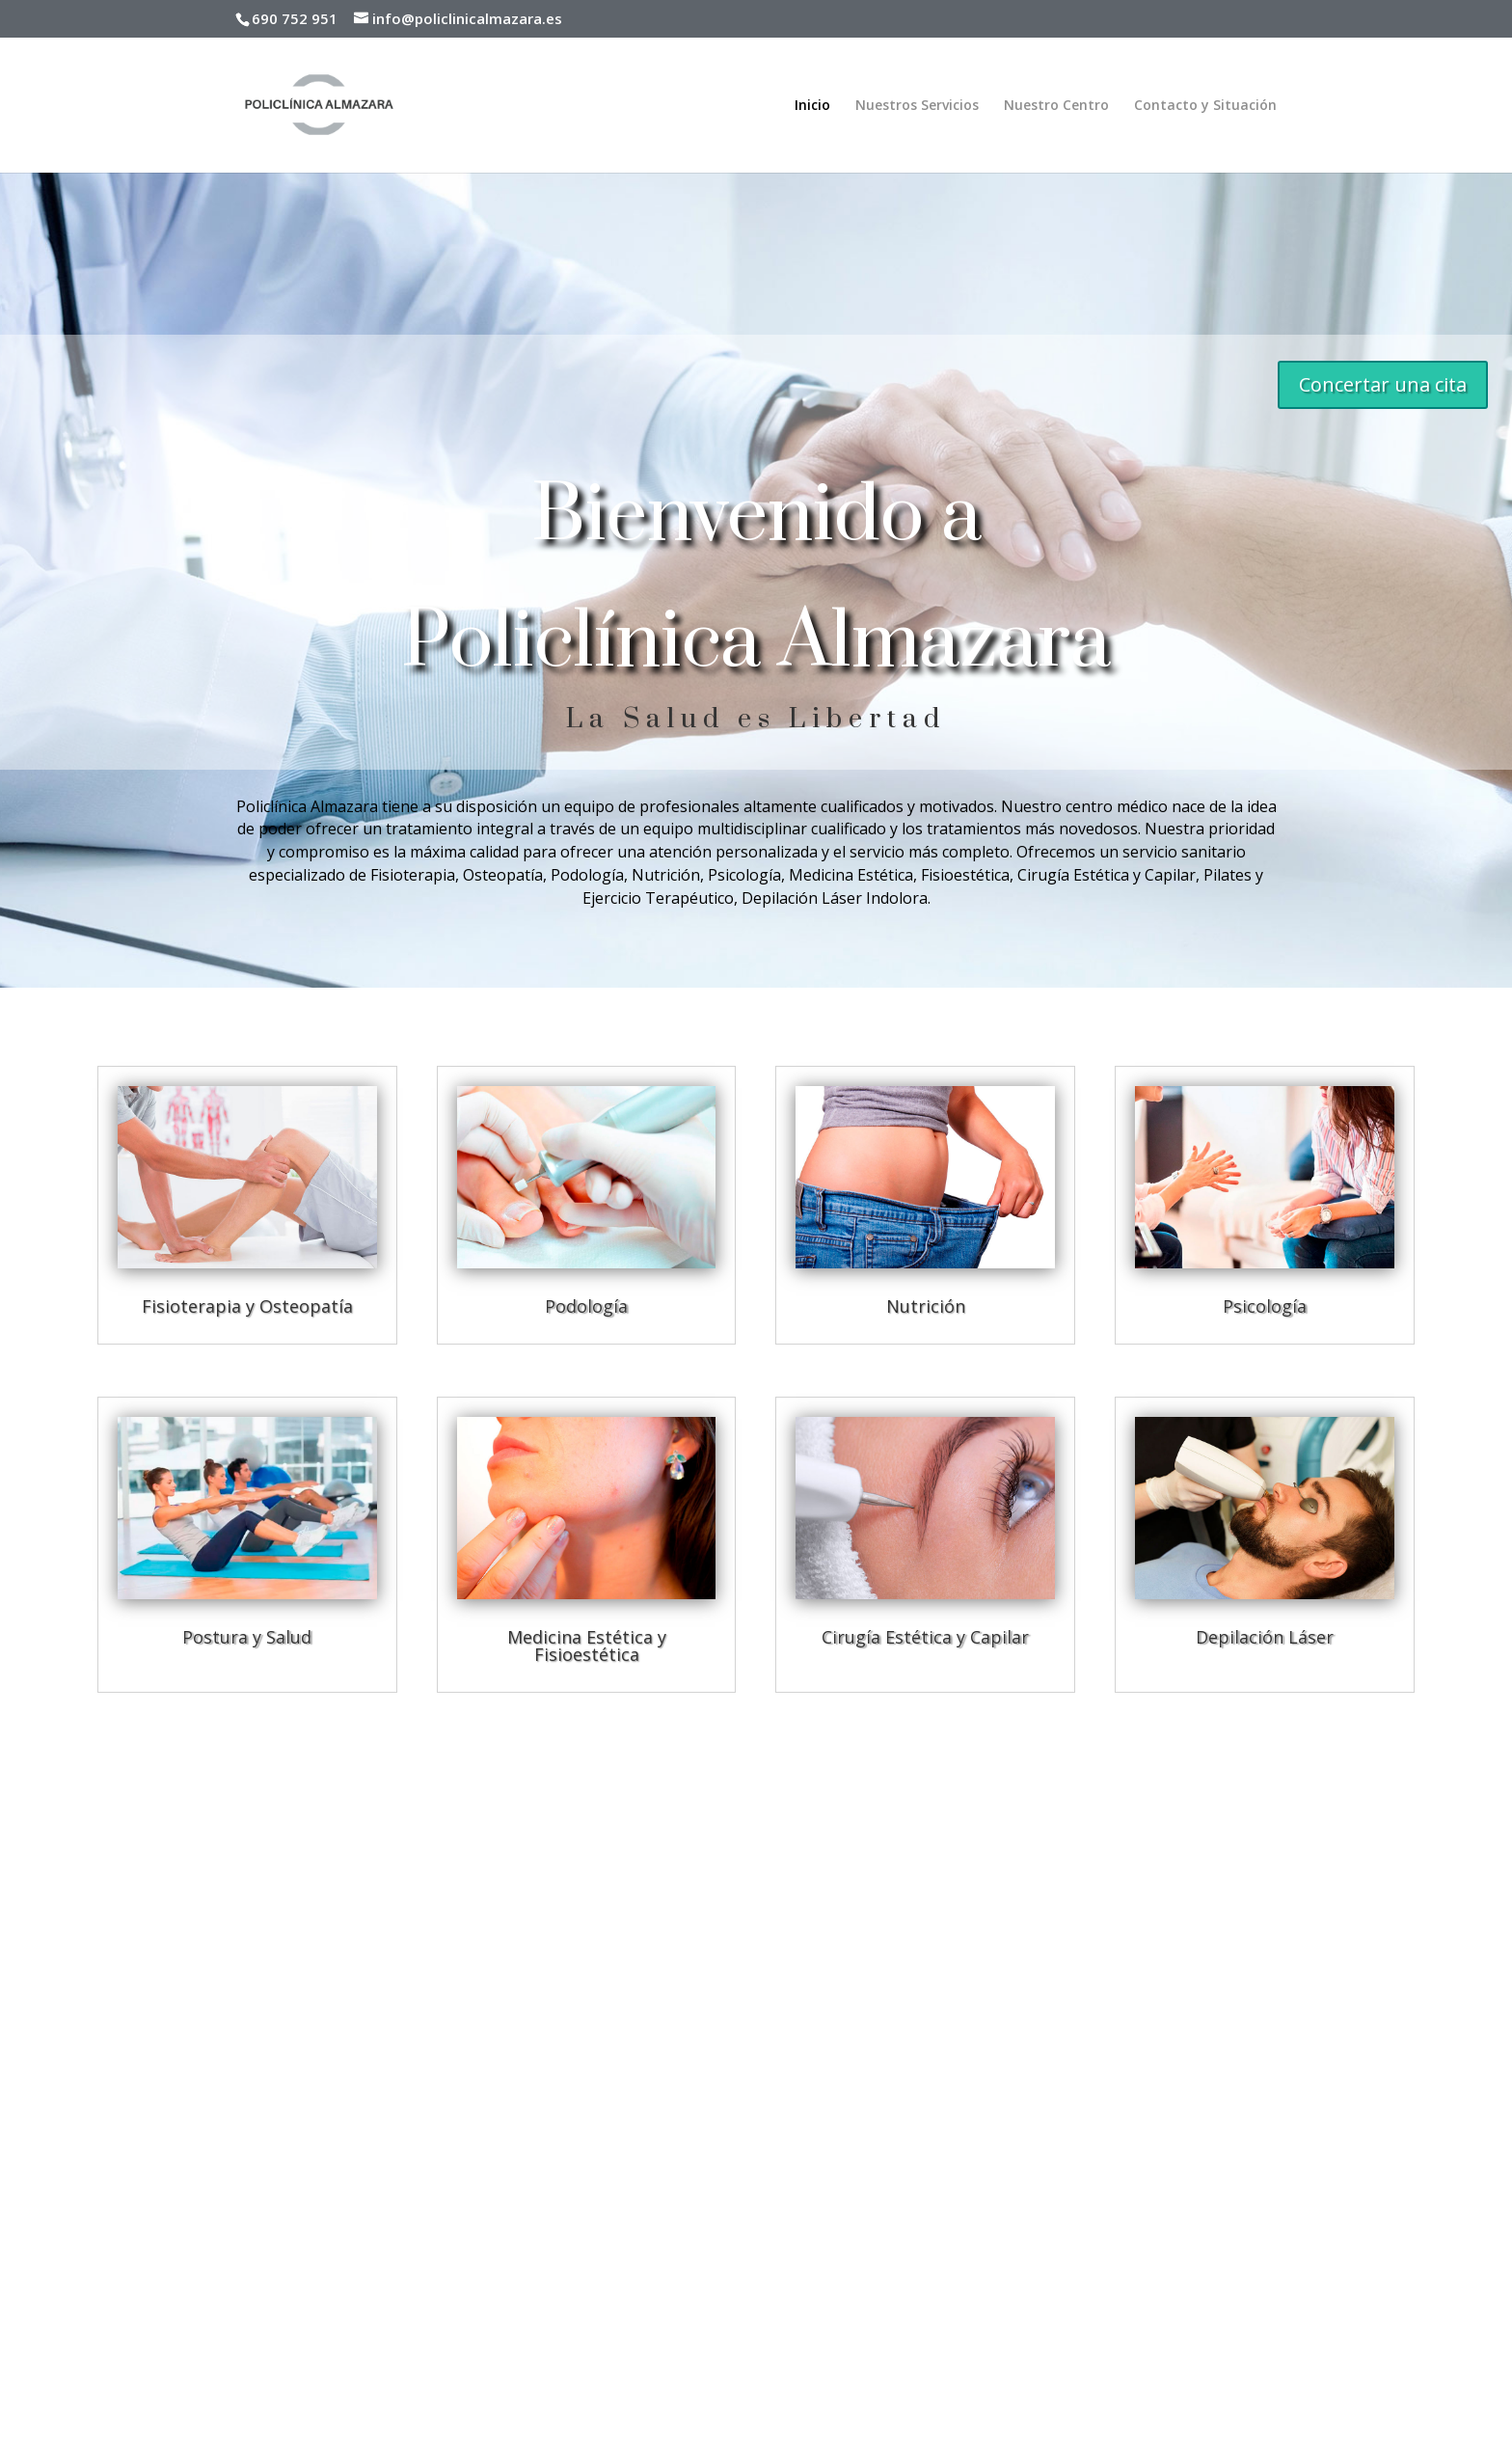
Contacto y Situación (1205, 106)
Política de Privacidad (114, 2262)
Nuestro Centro (1056, 106)
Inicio (812, 106)
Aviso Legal (84, 2239)
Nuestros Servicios (917, 106)
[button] (1234, 2165)
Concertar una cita (1383, 384)
